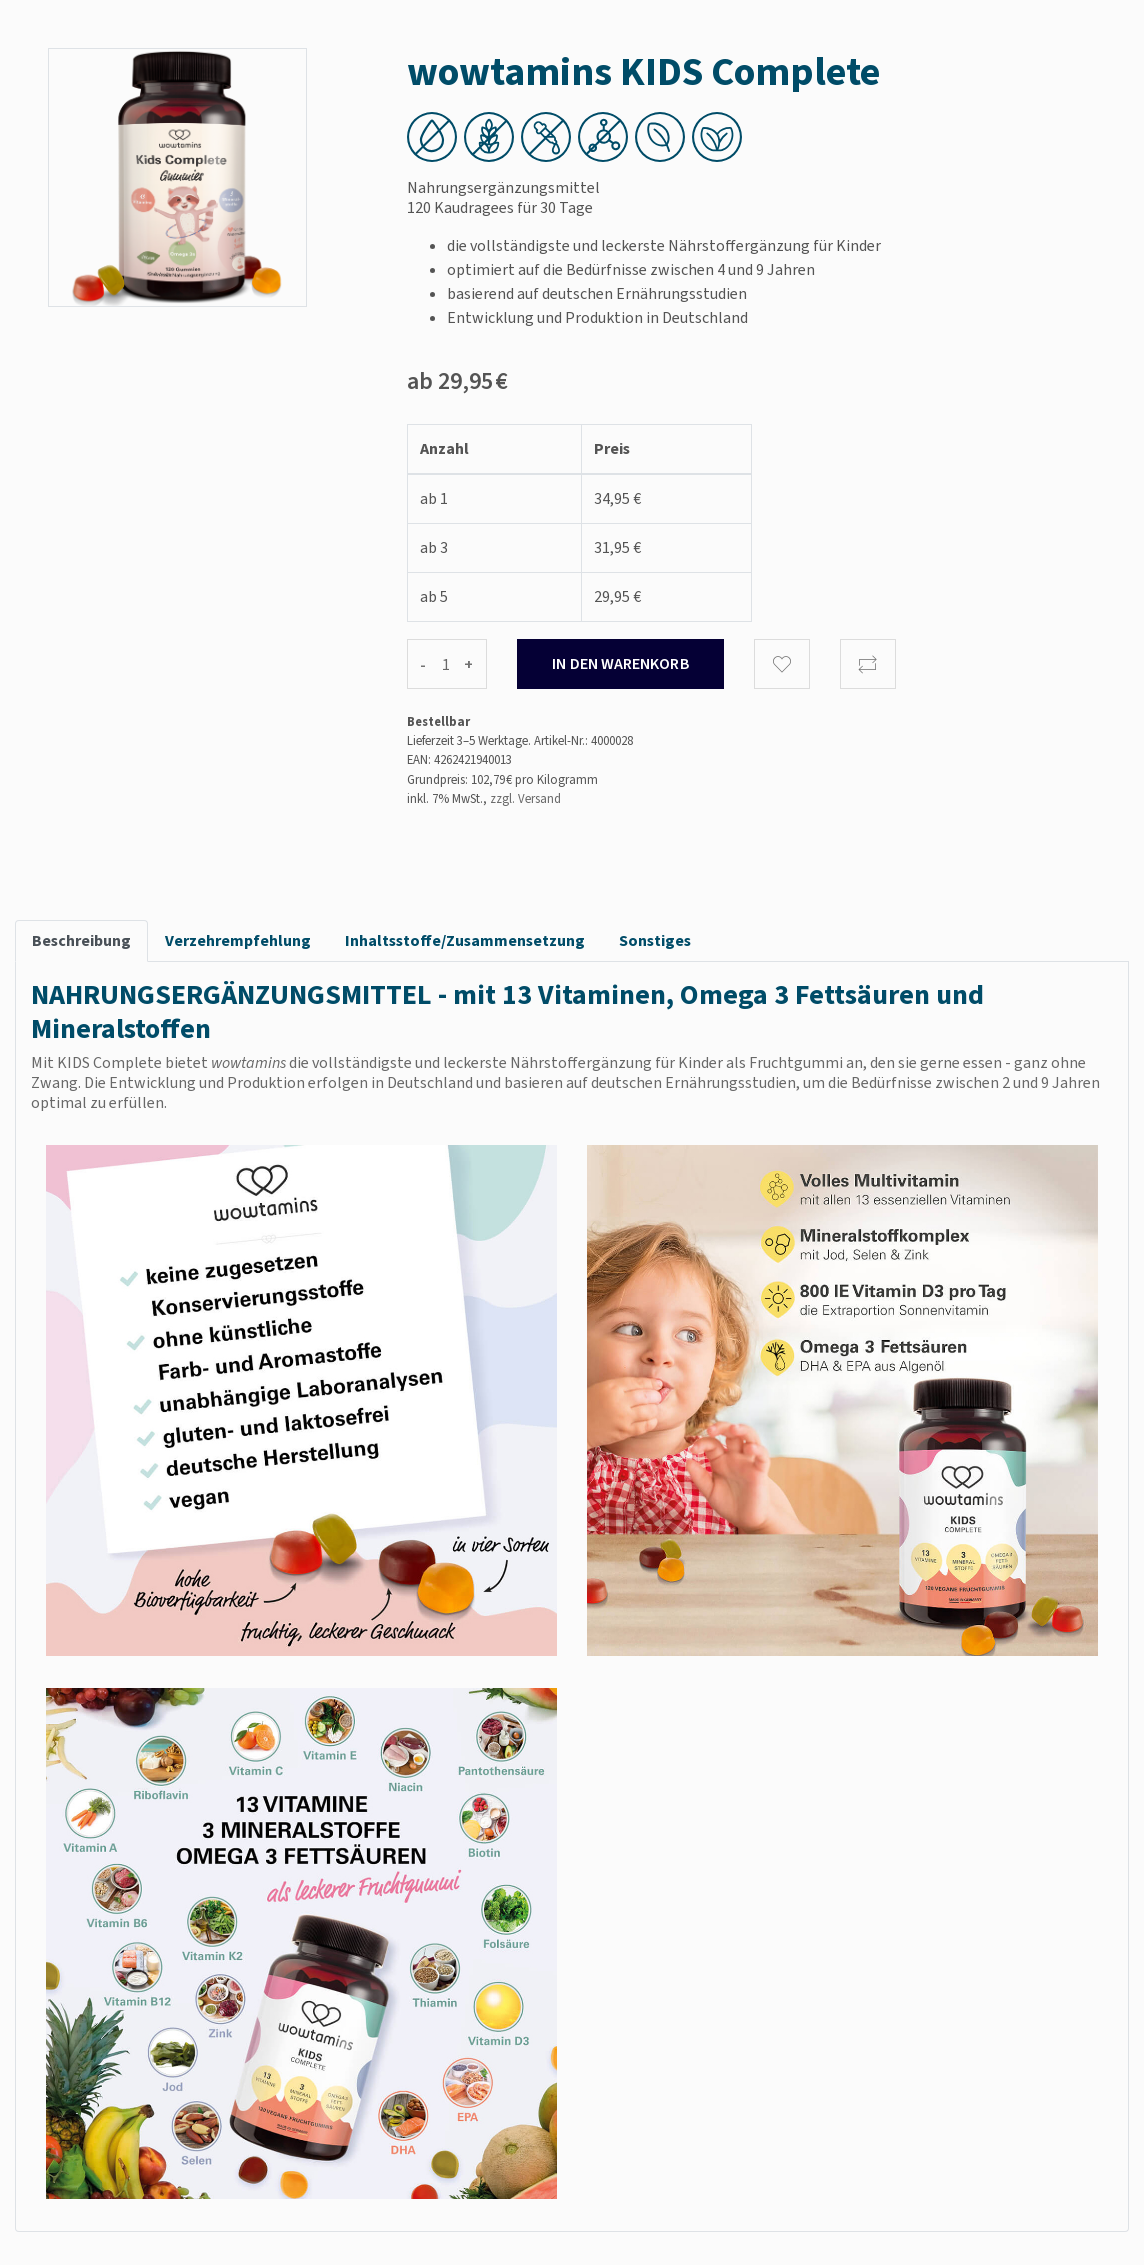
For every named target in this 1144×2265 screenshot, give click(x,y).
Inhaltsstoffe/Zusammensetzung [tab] (465, 940)
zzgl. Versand (525, 798)
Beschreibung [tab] (81, 940)
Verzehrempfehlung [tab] (238, 940)
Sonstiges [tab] (655, 940)
